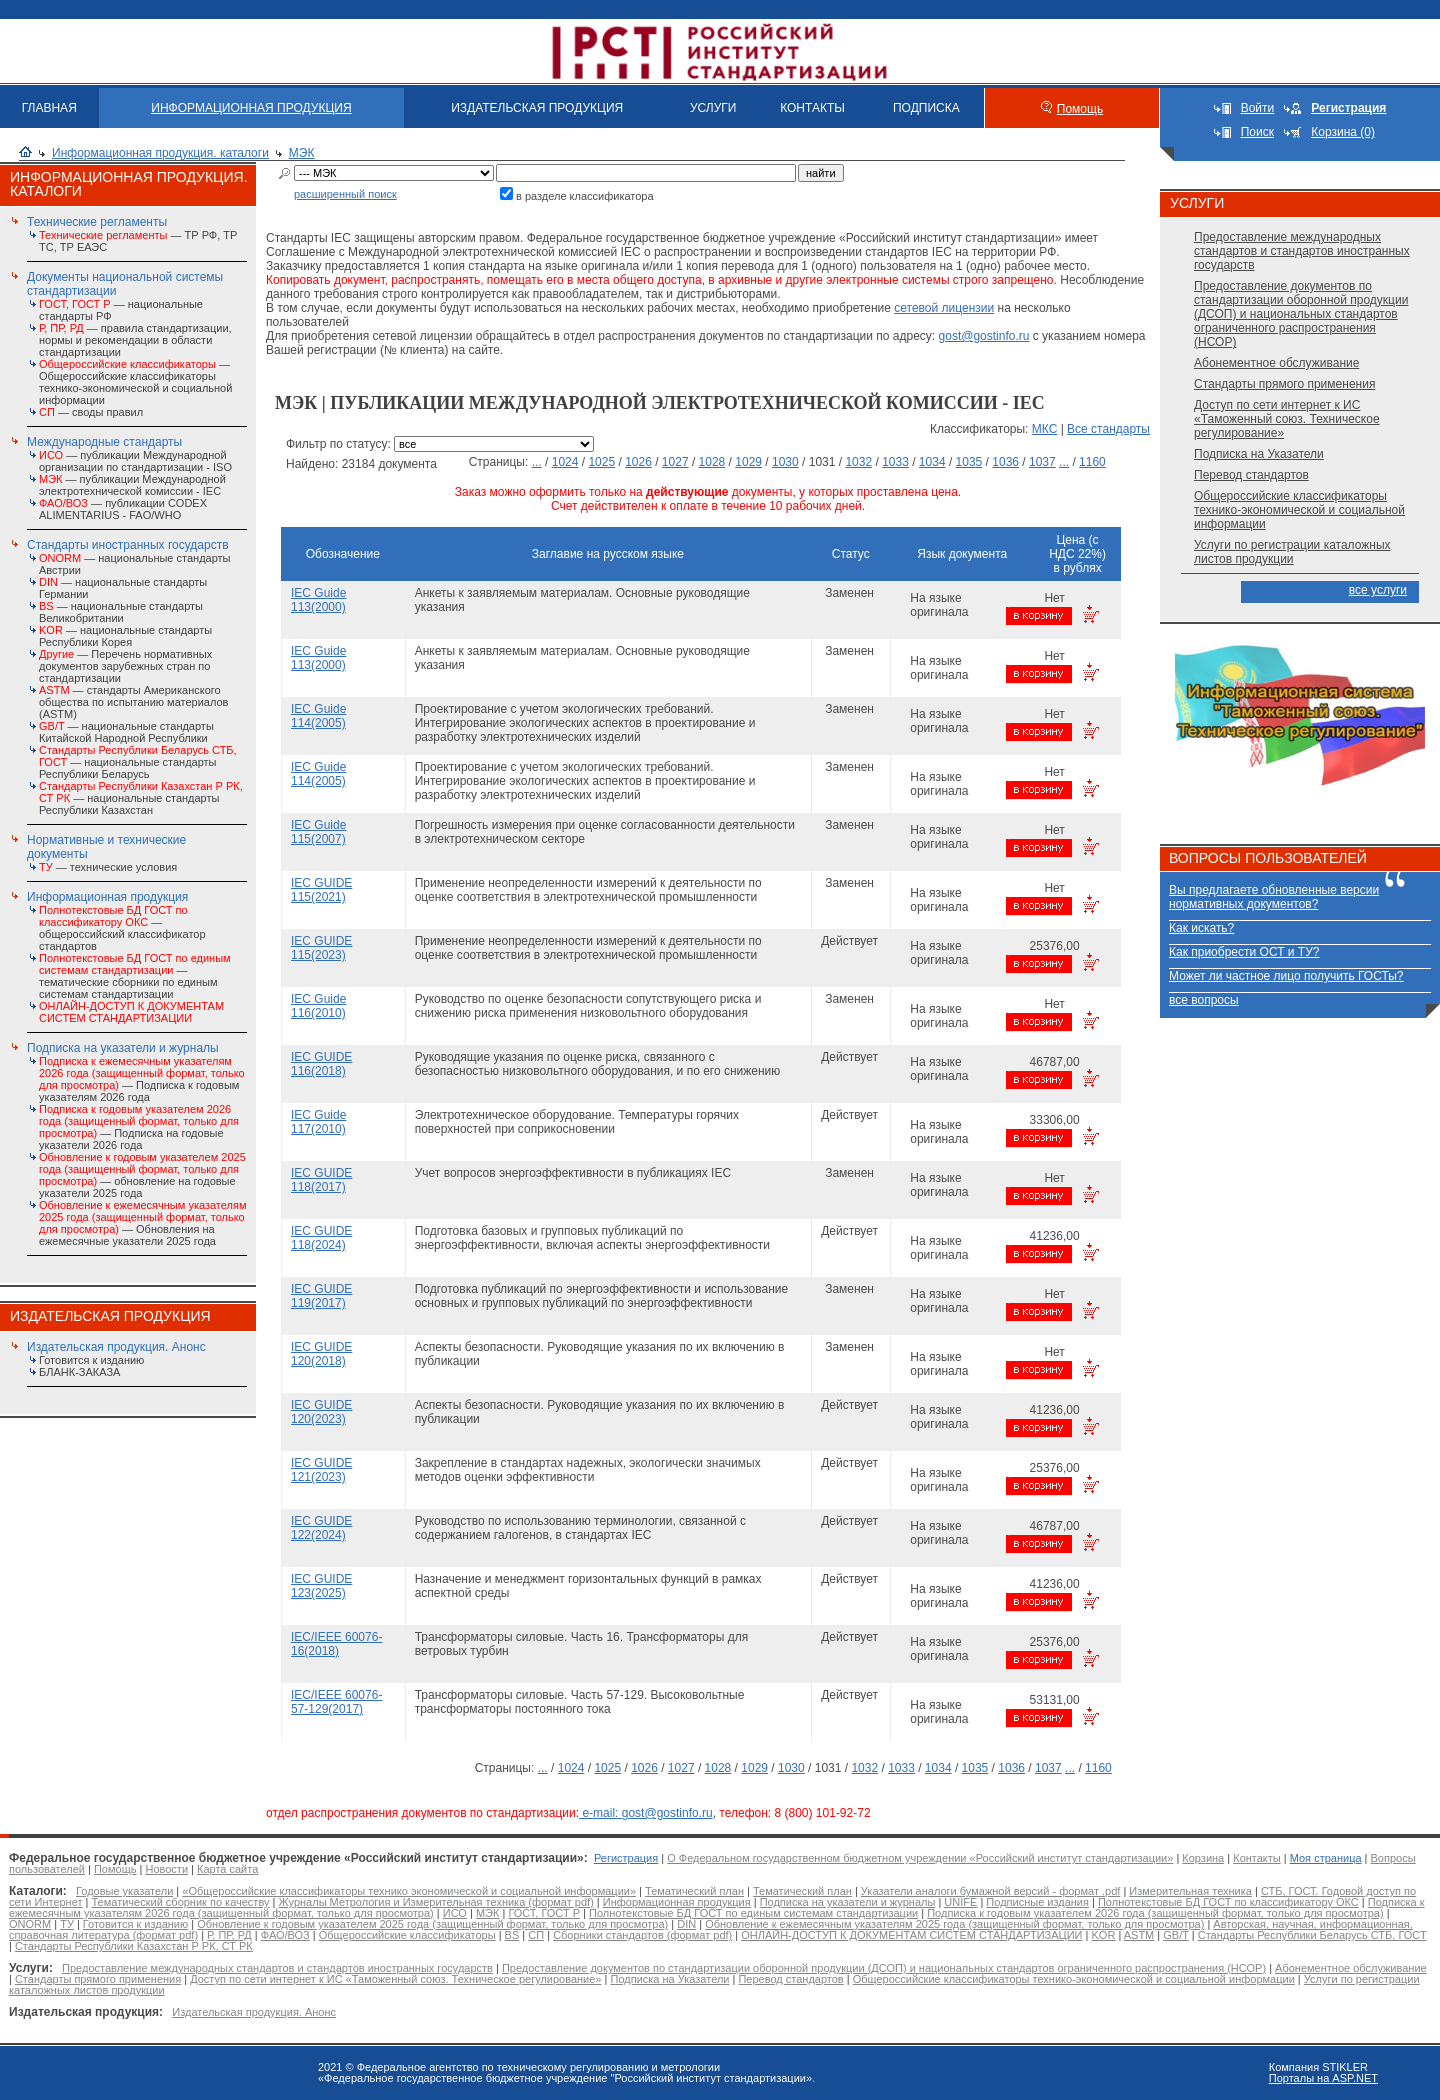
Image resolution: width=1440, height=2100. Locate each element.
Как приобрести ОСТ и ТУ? (1244, 952)
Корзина (1203, 1858)
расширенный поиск (345, 194)
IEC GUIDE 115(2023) (321, 948)
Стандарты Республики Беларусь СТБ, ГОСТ (1312, 1935)
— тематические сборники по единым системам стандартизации (135, 976)
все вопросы (1204, 1000)
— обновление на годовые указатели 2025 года (142, 1175)
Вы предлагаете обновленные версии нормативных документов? (1274, 897)
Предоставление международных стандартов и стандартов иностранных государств (1302, 251)
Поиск (1257, 132)
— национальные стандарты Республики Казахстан (141, 798)
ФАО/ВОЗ (285, 1935)
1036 (1005, 462)
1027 (675, 462)
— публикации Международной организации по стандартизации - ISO (135, 461)
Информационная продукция (107, 897)
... (537, 462)
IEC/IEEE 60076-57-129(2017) (336, 1702)
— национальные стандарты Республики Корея (125, 636)
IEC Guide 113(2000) (318, 600)
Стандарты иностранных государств (128, 545)
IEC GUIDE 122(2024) (321, 1528)
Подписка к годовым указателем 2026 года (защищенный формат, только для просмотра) (1155, 1913)
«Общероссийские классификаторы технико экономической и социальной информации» (409, 1891)
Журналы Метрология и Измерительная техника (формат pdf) (436, 1902)
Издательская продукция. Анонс (116, 1347)
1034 (932, 462)
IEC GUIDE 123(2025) (321, 1586)
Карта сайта (227, 1869)
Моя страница (1326, 1858)
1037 (1042, 462)
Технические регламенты (97, 222)
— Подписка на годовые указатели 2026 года (139, 1127)
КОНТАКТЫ (812, 108)
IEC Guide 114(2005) (318, 716)
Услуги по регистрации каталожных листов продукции (1292, 552)
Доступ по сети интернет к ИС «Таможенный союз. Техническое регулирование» (1287, 419)
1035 (969, 462)
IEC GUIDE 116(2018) (321, 1064)
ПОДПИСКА (926, 108)
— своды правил (91, 412)
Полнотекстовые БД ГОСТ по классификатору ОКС (1228, 1902)
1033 (895, 462)
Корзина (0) (1343, 132)
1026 (638, 462)
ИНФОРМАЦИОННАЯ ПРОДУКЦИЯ (251, 108)
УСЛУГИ (713, 108)
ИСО (455, 1913)
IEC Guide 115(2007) (318, 832)
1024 (565, 462)
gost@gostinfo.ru (984, 336)
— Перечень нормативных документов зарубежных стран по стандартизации (125, 666)
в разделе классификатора (585, 196)
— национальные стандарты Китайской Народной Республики (126, 732)
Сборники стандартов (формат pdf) (642, 1935)
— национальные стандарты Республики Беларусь (138, 762)
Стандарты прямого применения (1284, 384)
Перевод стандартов (1251, 475)
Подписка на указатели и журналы (123, 1048)
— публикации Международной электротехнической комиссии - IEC (132, 485)
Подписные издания (1037, 1902)
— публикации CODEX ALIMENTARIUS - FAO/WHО (123, 509)
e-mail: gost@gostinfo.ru (646, 1813)
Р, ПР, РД (229, 1935)
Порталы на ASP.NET (1323, 2078)
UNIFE (960, 1902)
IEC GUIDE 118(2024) (321, 1238)
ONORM (30, 1924)
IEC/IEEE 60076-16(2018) (336, 1644)
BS (512, 1935)
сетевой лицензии (944, 308)
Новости (166, 1869)
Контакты (1257, 1858)
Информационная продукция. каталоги (160, 153)
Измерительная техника (1190, 1891)
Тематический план (694, 1891)
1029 (748, 462)
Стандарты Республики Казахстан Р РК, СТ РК (134, 1946)
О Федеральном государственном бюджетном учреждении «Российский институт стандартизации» (920, 1858)
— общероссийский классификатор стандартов (122, 928)
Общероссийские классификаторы (407, 1935)
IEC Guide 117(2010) (318, 1122)
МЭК (302, 153)
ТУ (67, 1924)
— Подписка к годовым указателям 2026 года (142, 1079)
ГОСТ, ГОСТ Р (544, 1913)
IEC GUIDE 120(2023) (321, 1412)
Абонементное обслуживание (1276, 363)
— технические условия (108, 867)
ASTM (1139, 1935)
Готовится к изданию (91, 1360)
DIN (686, 1924)
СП (536, 1935)
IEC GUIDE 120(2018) (321, 1354)
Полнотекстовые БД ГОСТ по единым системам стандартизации (753, 1913)
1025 (601, 462)
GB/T (1175, 1935)
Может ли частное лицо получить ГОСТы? (1286, 976)
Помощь (1080, 109)
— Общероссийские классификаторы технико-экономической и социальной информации (135, 382)
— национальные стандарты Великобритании (121, 612)
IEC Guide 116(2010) (318, 1006)
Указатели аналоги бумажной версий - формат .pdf (990, 1891)
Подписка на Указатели (1259, 454)
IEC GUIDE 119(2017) (321, 1296)
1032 (858, 462)
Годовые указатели (124, 1891)
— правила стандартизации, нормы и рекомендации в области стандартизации (135, 340)
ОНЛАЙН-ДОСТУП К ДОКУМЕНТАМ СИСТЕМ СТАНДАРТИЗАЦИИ (911, 1935)
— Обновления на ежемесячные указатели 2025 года (142, 1223)
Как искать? (1201, 928)
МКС (1045, 429)
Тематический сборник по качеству (180, 1902)
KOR (1103, 1935)
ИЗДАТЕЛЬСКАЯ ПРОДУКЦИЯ (537, 108)
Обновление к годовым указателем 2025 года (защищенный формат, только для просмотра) (432, 1924)
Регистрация (626, 1858)
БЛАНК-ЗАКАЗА (79, 1372)
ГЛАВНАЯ (49, 108)
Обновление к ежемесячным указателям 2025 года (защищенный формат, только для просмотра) (954, 1924)
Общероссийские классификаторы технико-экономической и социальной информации (1299, 510)
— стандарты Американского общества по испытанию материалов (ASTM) (133, 702)
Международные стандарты (104, 442)
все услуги (1378, 590)
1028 (712, 462)
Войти (1258, 108)
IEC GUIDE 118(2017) (321, 1180)
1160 (1092, 462)
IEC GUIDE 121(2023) (321, 1470)
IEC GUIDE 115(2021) (321, 890)
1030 (785, 462)
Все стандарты (1108, 429)
